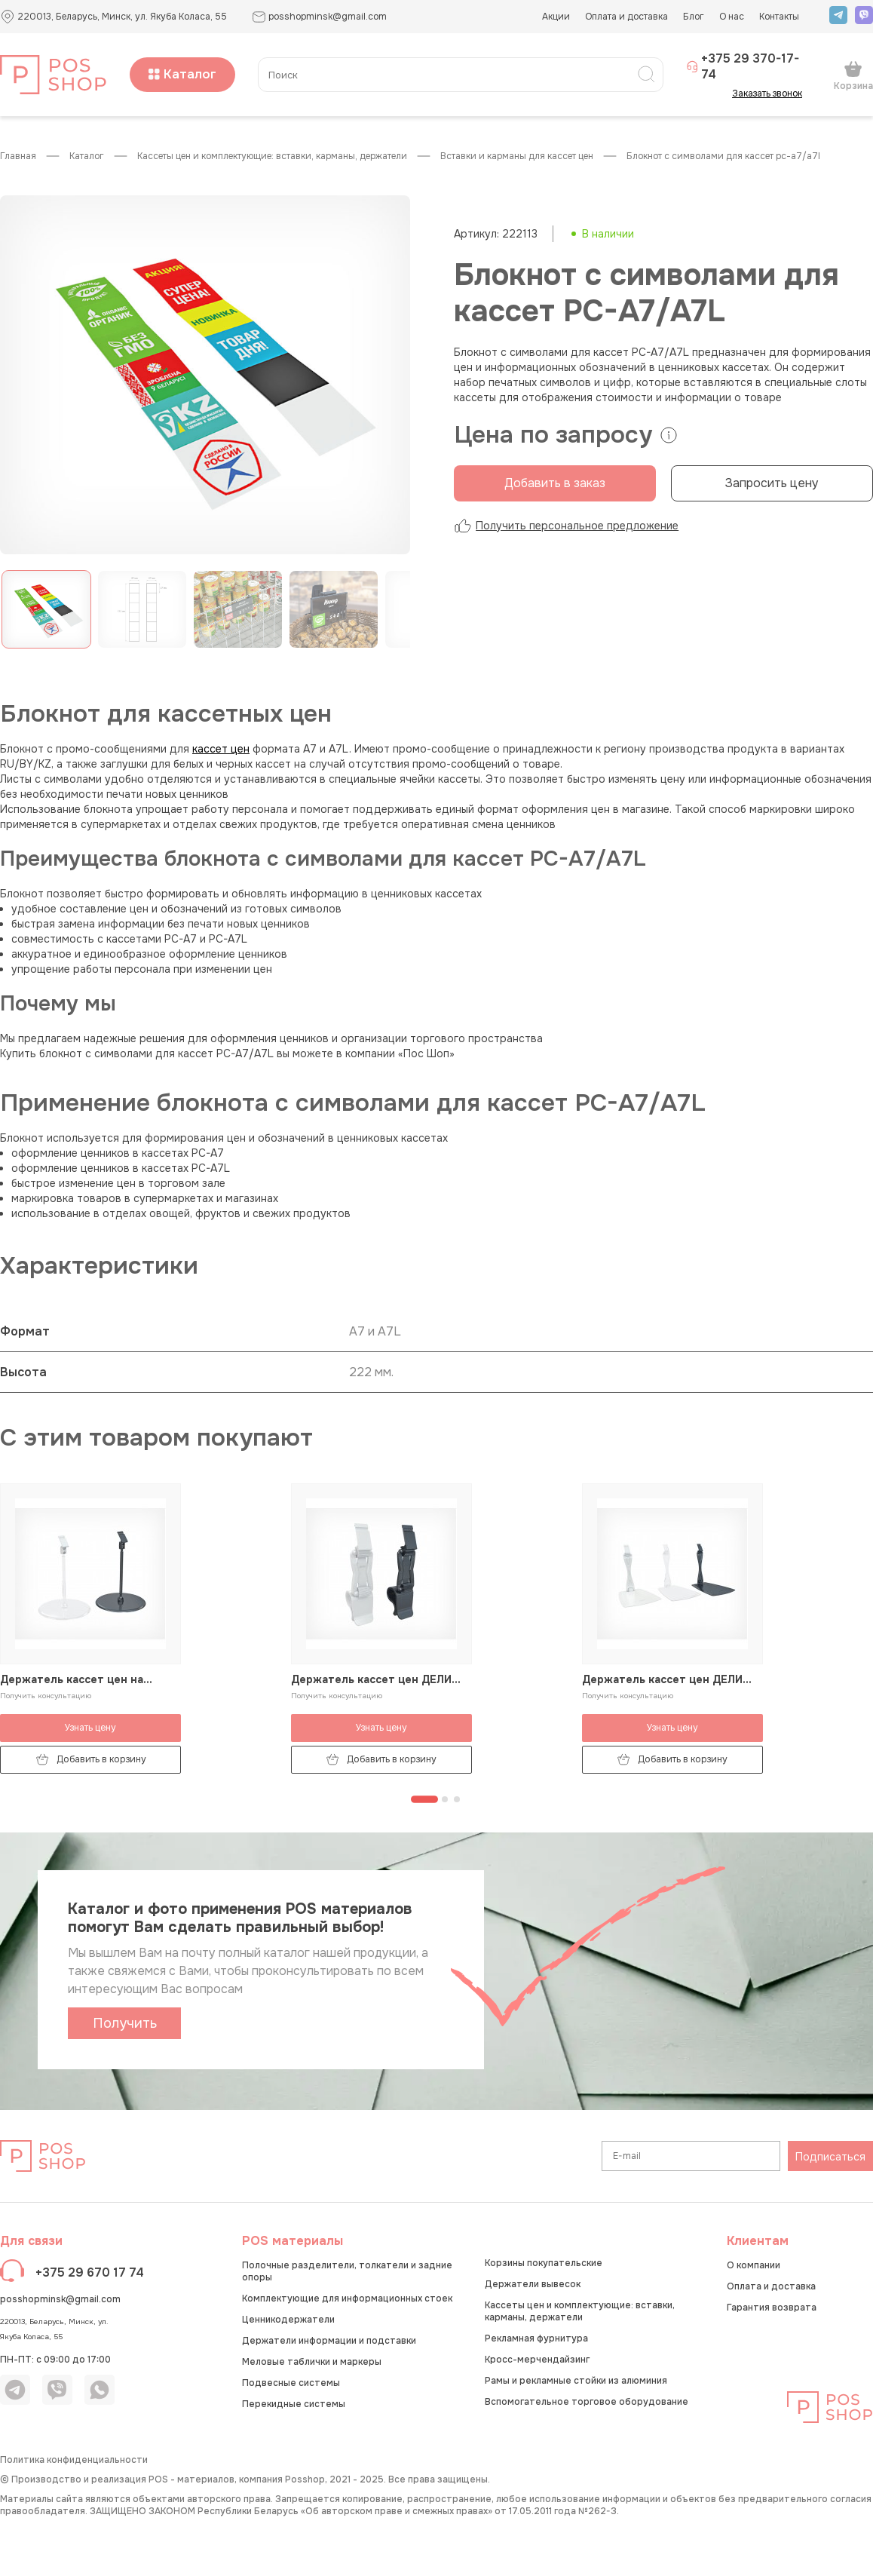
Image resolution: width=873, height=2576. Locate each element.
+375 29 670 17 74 (89, 2272)
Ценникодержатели (288, 2320)
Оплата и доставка (626, 16)
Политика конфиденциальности (74, 2460)
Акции (556, 16)
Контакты (779, 16)
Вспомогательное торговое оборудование (586, 2402)
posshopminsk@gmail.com (60, 2299)
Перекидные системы (293, 2404)
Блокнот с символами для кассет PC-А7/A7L (723, 156)
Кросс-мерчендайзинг (537, 2360)
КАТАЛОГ (86, 156)
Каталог (182, 74)
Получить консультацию (45, 1695)
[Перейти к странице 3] (457, 1799)
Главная (18, 156)
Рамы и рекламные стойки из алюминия (576, 2381)
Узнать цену (90, 1728)
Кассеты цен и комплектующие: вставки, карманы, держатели (272, 156)
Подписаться (830, 2157)
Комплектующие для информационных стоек (347, 2298)
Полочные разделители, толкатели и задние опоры (347, 2271)
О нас (731, 16)
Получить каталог (125, 2027)
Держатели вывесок (532, 2284)
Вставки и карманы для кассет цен (516, 156)
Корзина (853, 75)
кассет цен (221, 749)
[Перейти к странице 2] (445, 1799)
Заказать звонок (771, 93)
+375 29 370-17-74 (742, 66)
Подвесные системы (291, 2383)
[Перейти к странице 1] (424, 1799)
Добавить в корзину (90, 1760)
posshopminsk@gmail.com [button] (319, 17)
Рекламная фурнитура (536, 2338)
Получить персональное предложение (566, 526)
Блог (693, 16)
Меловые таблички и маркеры (311, 2362)
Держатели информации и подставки (329, 2341)
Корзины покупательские (543, 2263)
